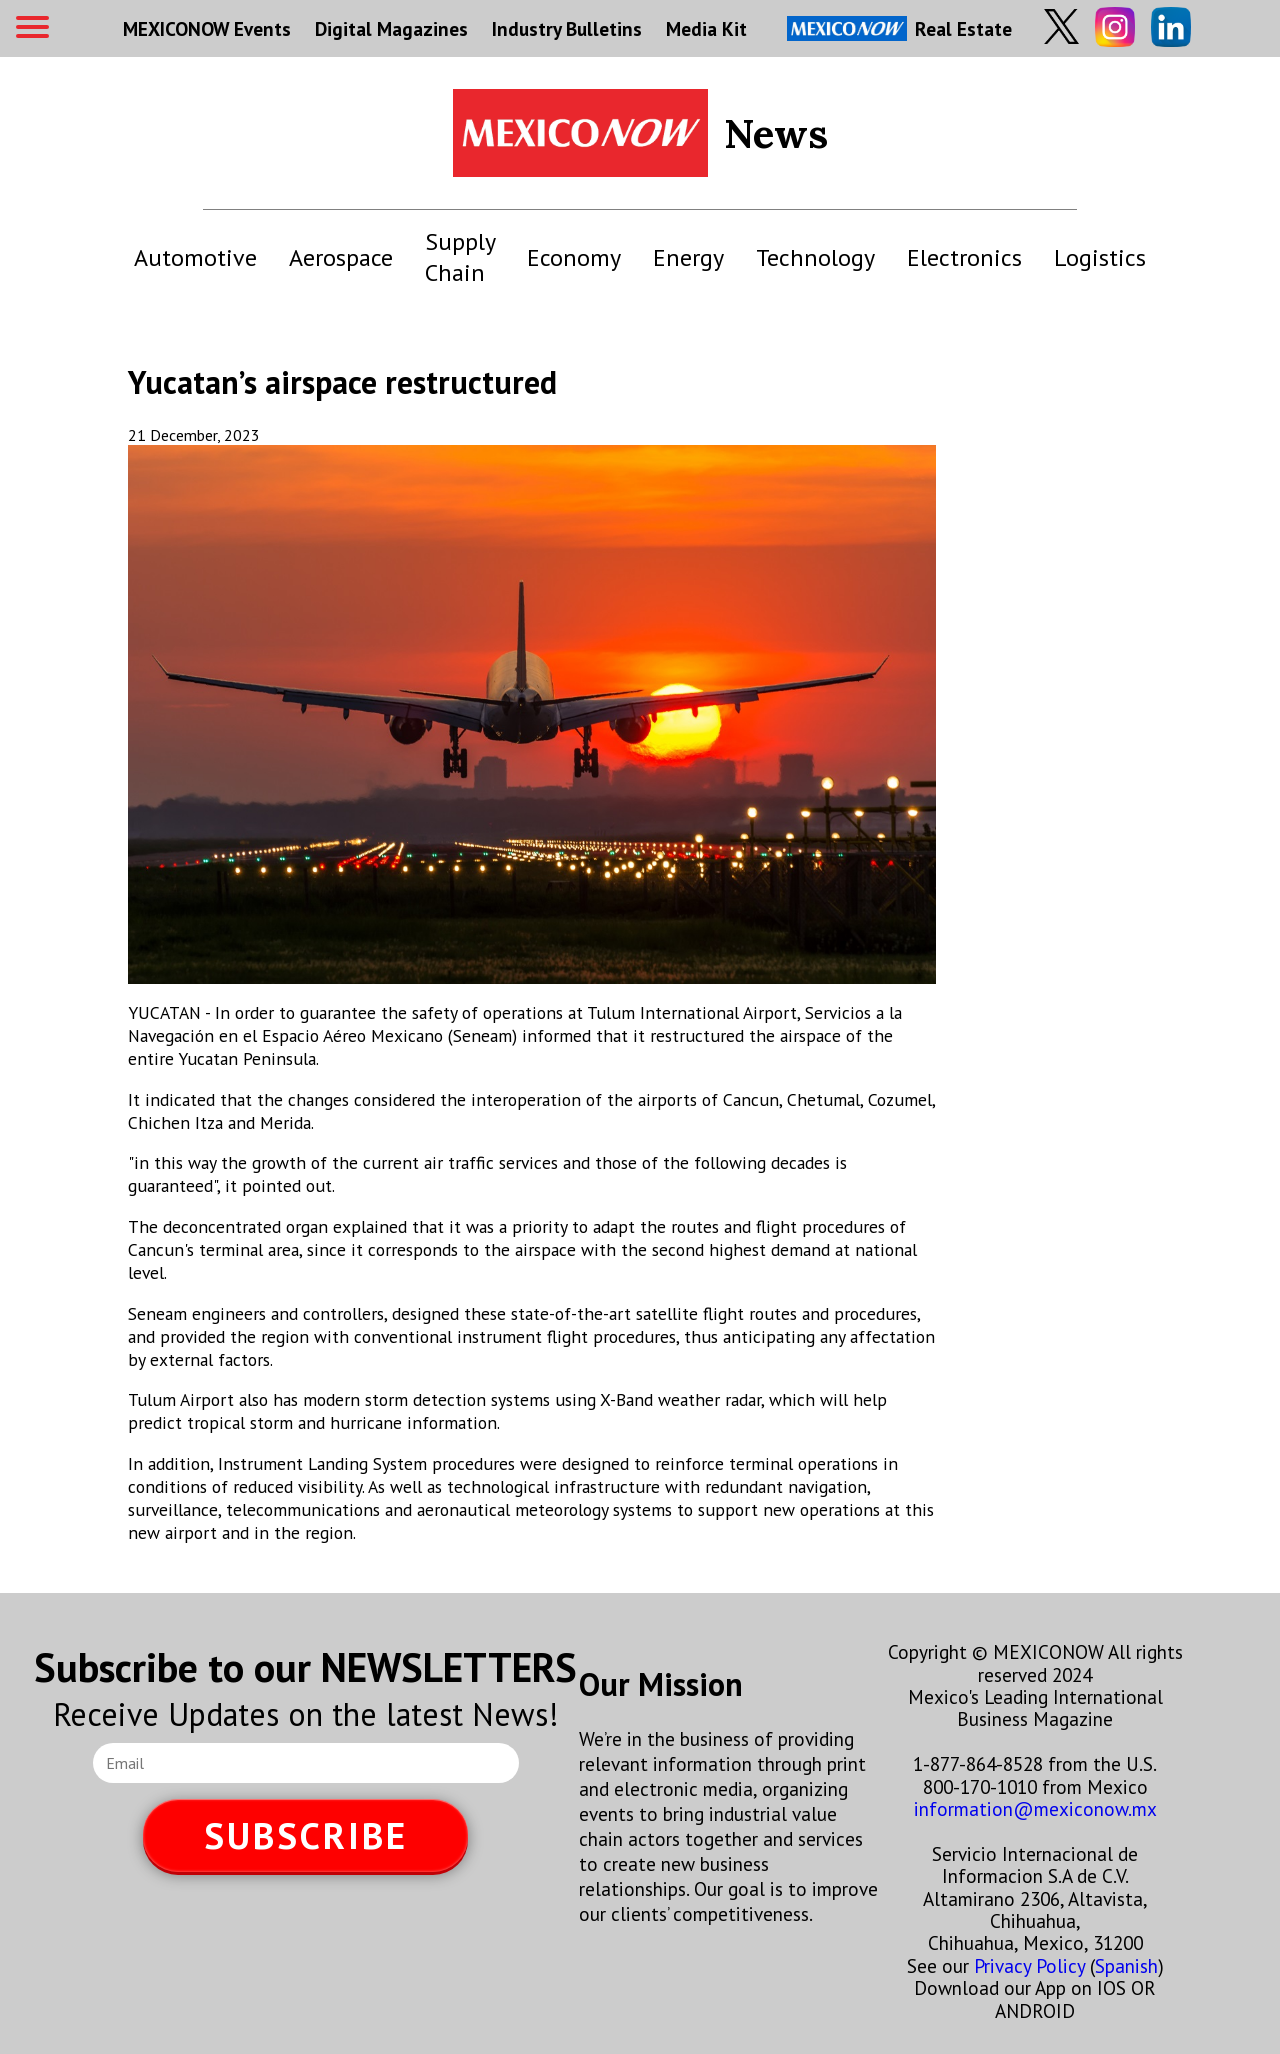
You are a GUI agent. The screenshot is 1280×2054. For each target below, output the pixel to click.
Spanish (1126, 1965)
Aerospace (341, 257)
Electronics (964, 257)
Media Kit (706, 28)
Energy (688, 257)
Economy (574, 257)
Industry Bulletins (567, 28)
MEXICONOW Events (207, 28)
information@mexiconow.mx (1035, 1808)
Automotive (195, 257)
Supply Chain (460, 257)
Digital (391, 28)
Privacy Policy (1029, 1965)
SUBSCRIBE (306, 1835)
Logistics (1100, 257)
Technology (815, 257)
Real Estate (899, 28)
